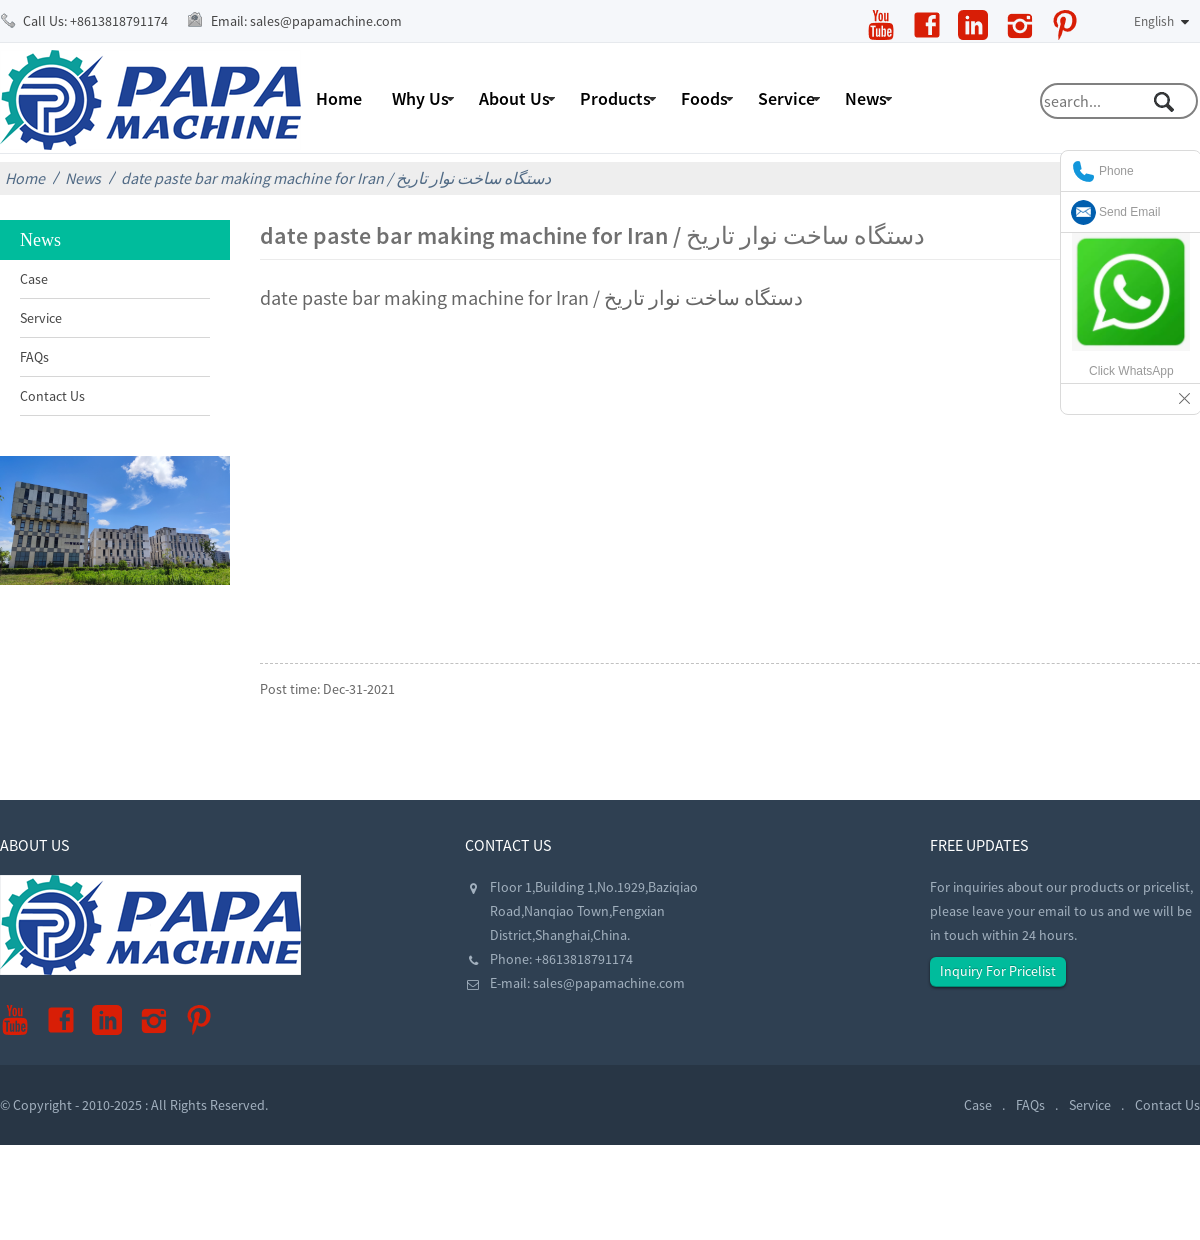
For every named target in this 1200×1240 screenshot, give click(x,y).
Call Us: (95, 21)
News (866, 98)
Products (615, 98)
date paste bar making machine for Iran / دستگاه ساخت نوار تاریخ (336, 178)
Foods (704, 98)
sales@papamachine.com (609, 983)
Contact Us (52, 396)
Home (339, 98)
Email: (306, 21)
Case (34, 279)
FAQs (34, 357)
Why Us (420, 98)
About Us (514, 98)
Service (786, 98)
